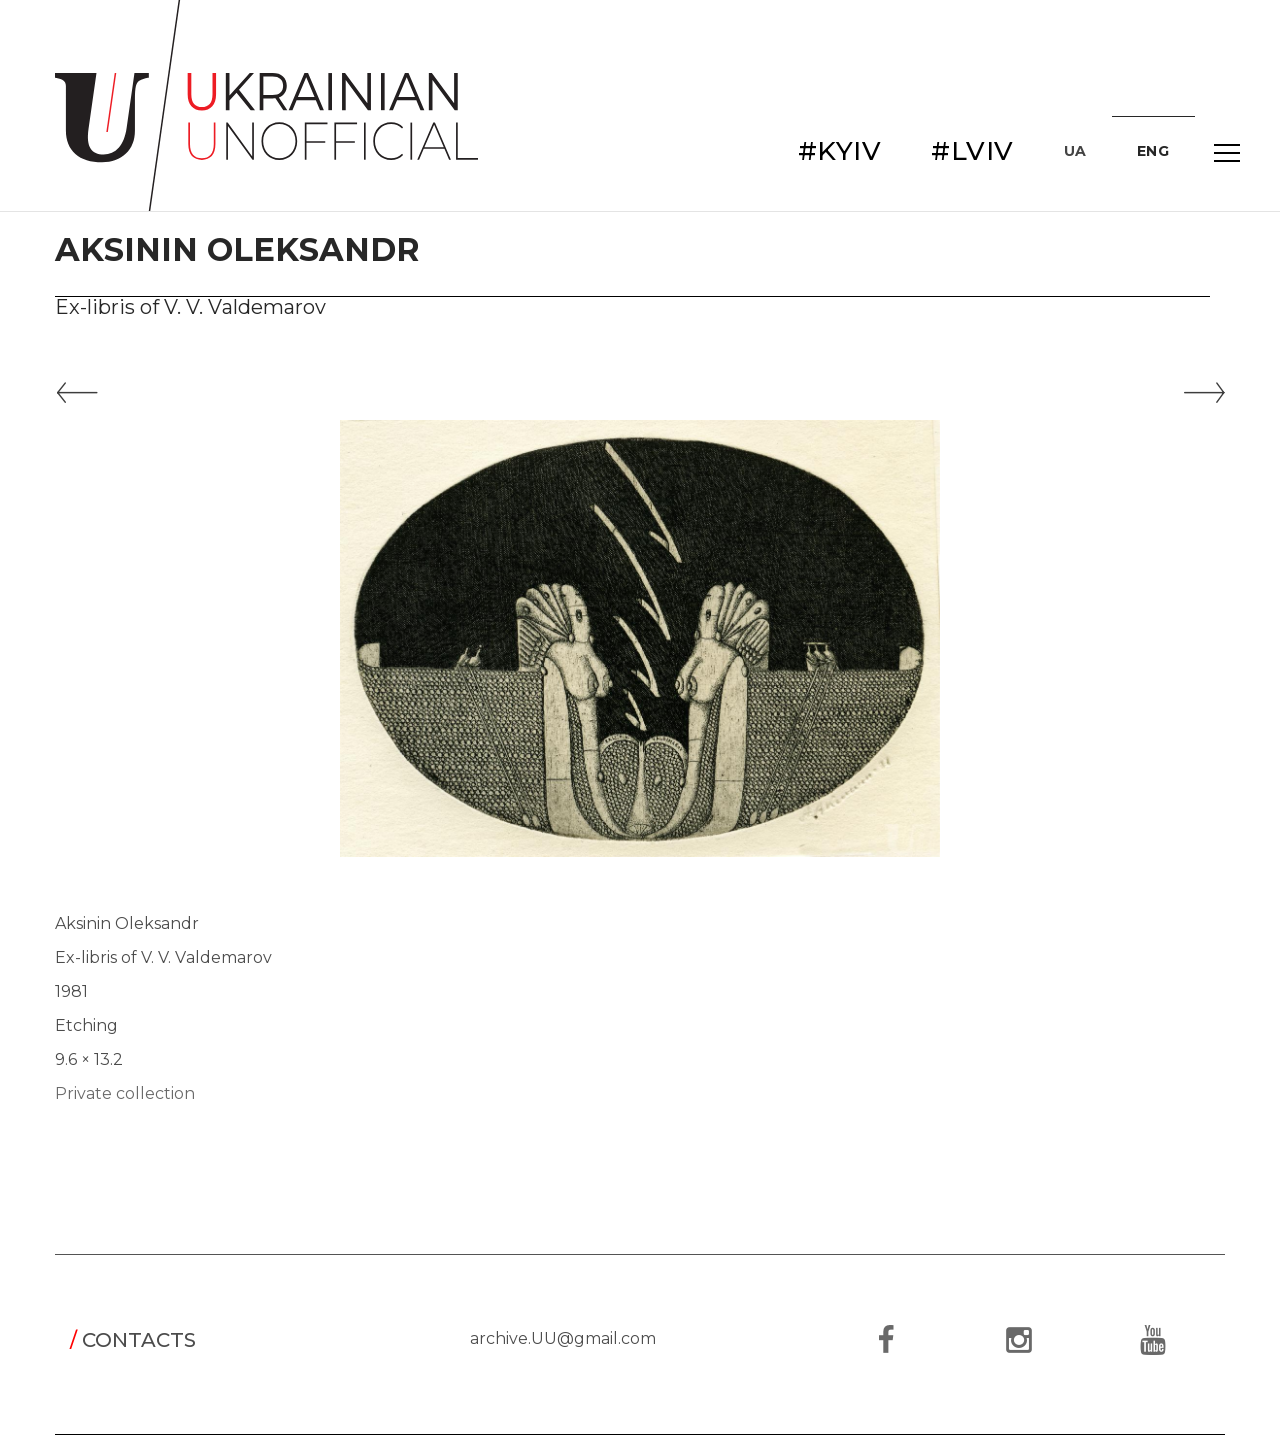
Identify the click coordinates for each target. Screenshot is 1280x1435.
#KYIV (840, 151)
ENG (1153, 151)
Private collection (125, 1093)
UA (1075, 151)
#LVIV (972, 151)
